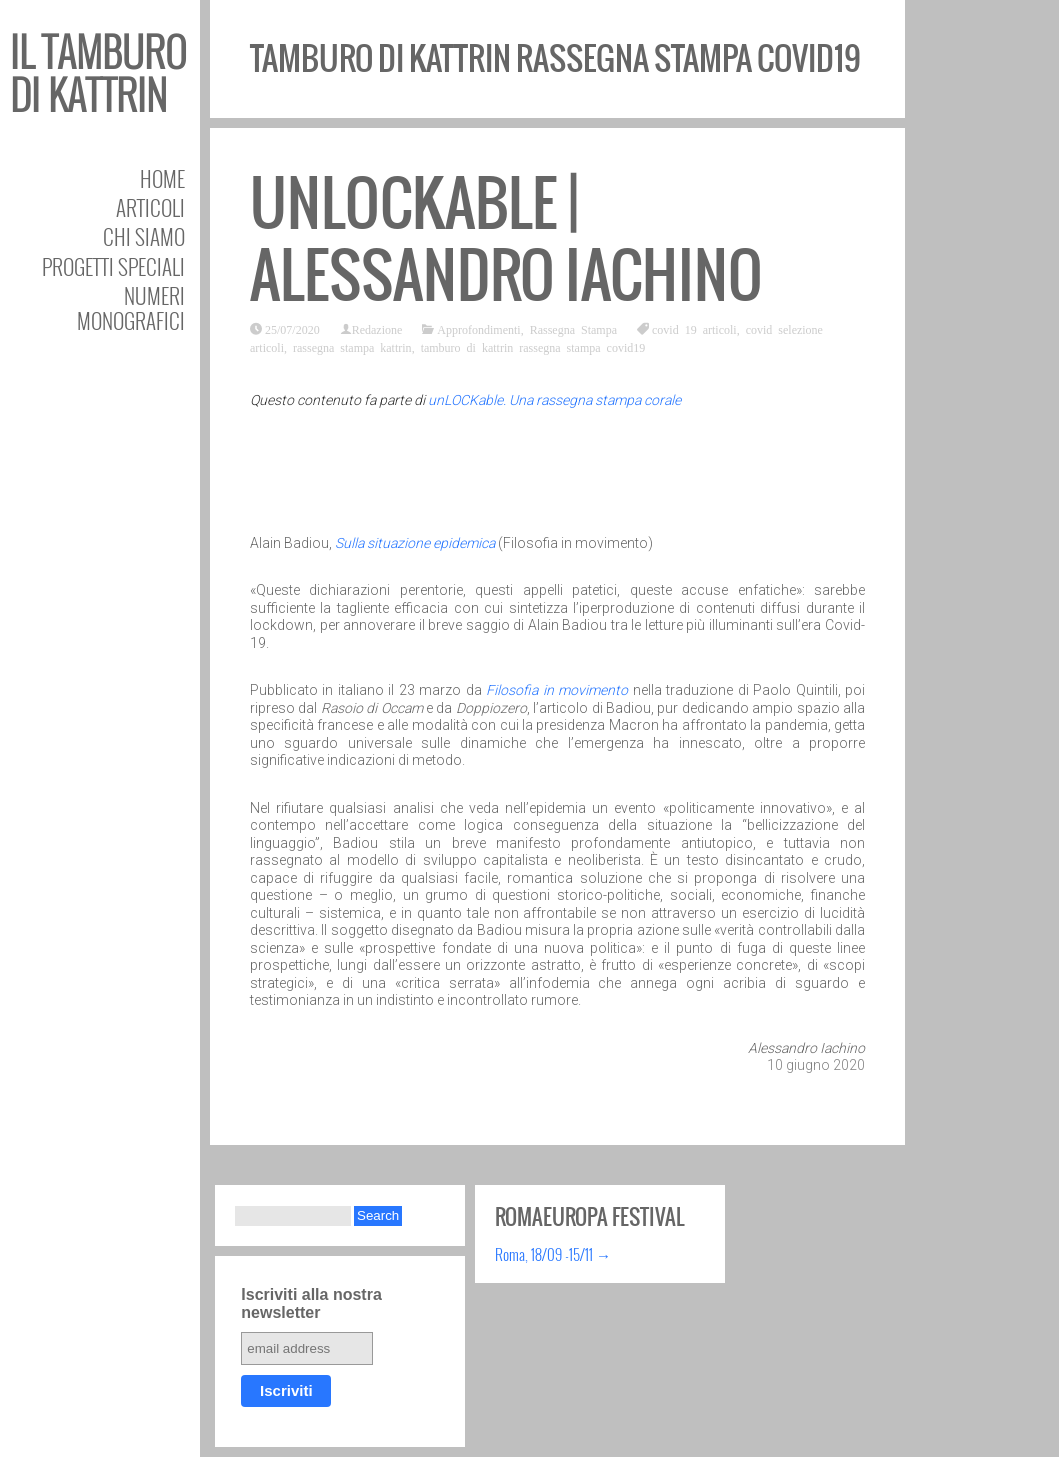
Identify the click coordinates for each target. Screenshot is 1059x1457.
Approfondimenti (478, 329)
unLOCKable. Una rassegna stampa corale (554, 400)
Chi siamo (144, 236)
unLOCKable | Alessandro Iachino (506, 239)
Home (162, 178)
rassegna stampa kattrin (352, 347)
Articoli (150, 207)
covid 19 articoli (694, 329)
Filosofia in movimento (557, 690)
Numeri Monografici (131, 308)
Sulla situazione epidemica (415, 543)
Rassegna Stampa (573, 329)
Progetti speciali (113, 266)
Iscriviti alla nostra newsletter (311, 1303)
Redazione (377, 329)
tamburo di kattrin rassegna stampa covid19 (533, 347)
